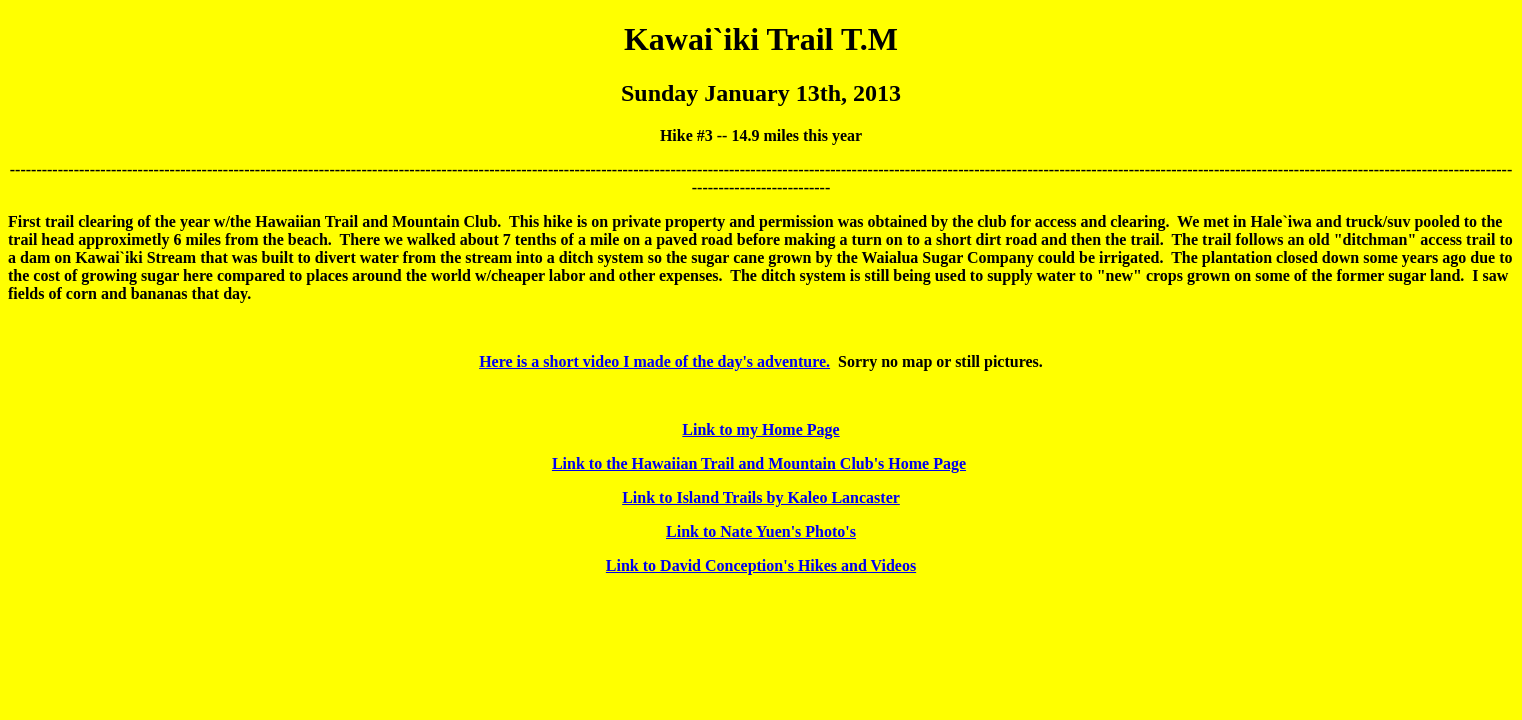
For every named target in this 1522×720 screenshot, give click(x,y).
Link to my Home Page (760, 429)
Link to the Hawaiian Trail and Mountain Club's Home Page (759, 463)
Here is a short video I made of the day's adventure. (654, 361)
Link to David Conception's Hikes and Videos (761, 565)
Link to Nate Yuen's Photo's (761, 531)
